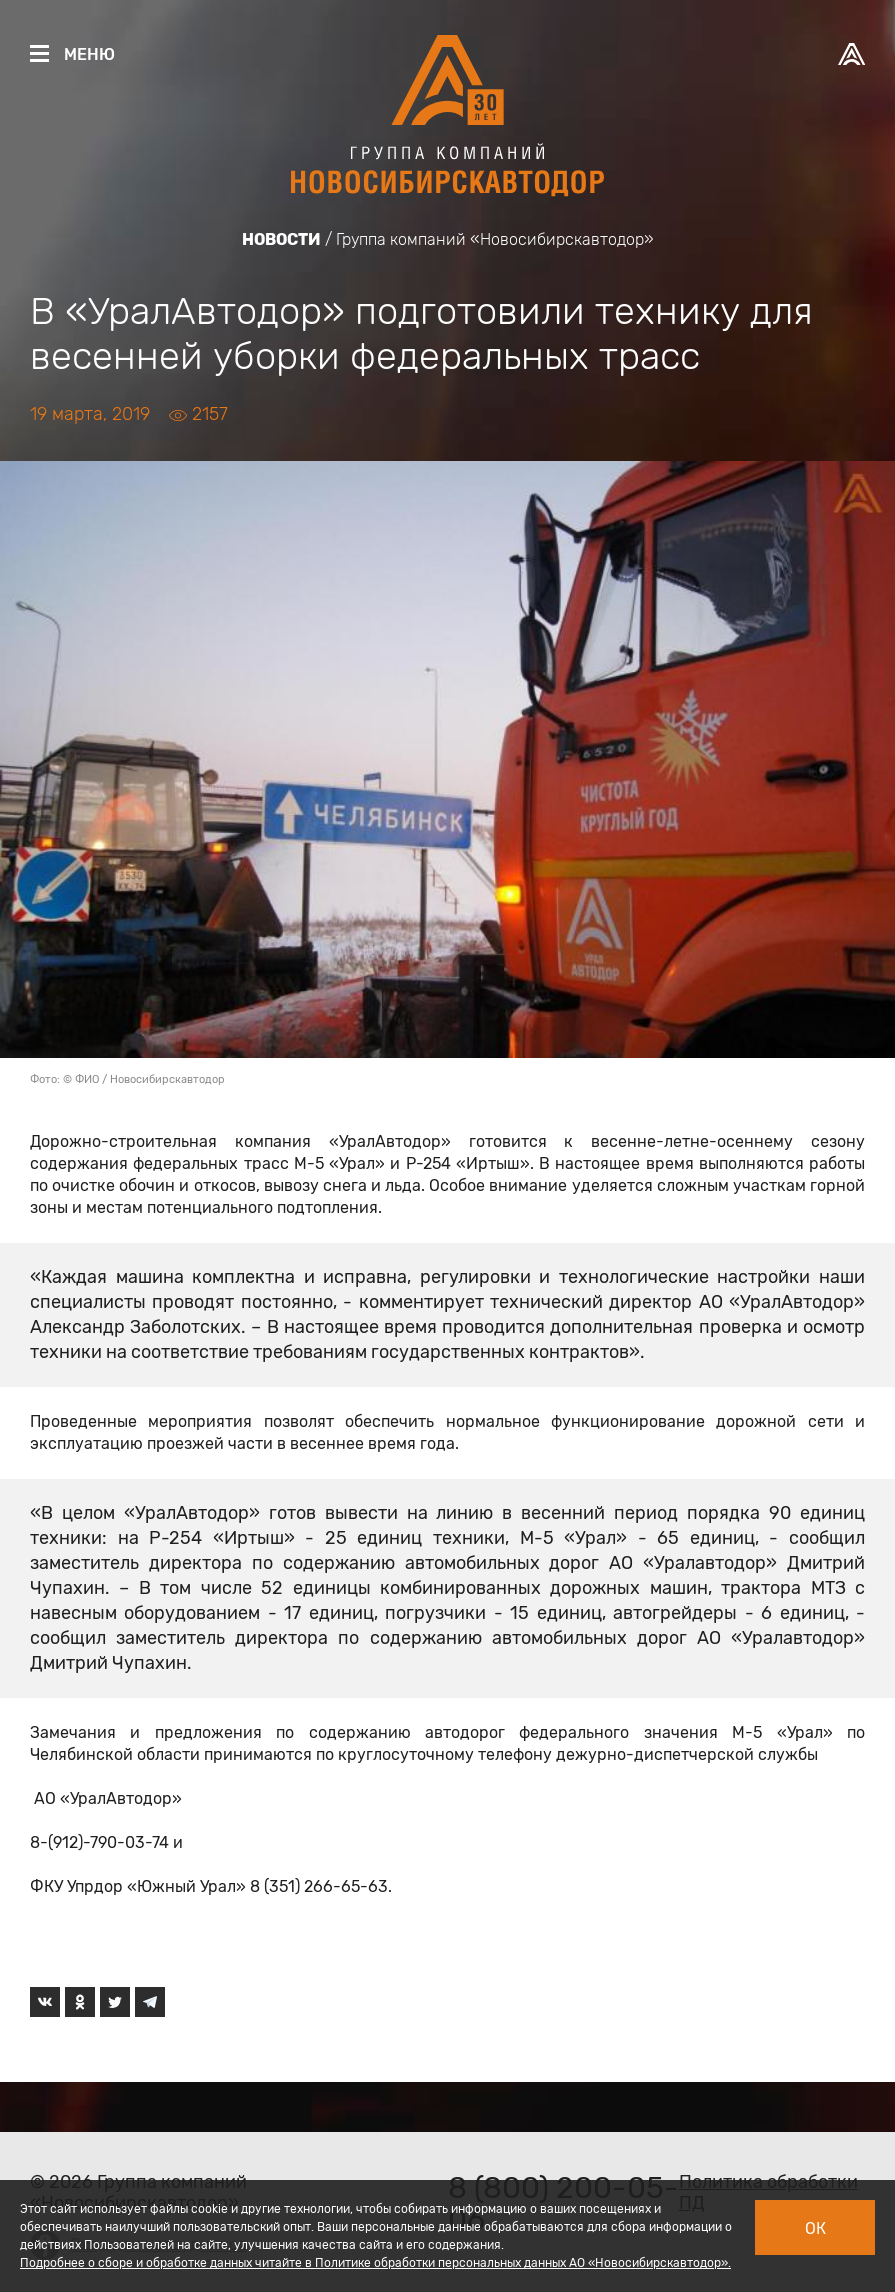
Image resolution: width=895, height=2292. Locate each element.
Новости (281, 239)
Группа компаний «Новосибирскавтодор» (495, 239)
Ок (815, 2228)
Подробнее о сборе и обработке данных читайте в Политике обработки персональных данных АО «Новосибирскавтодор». (375, 2263)
